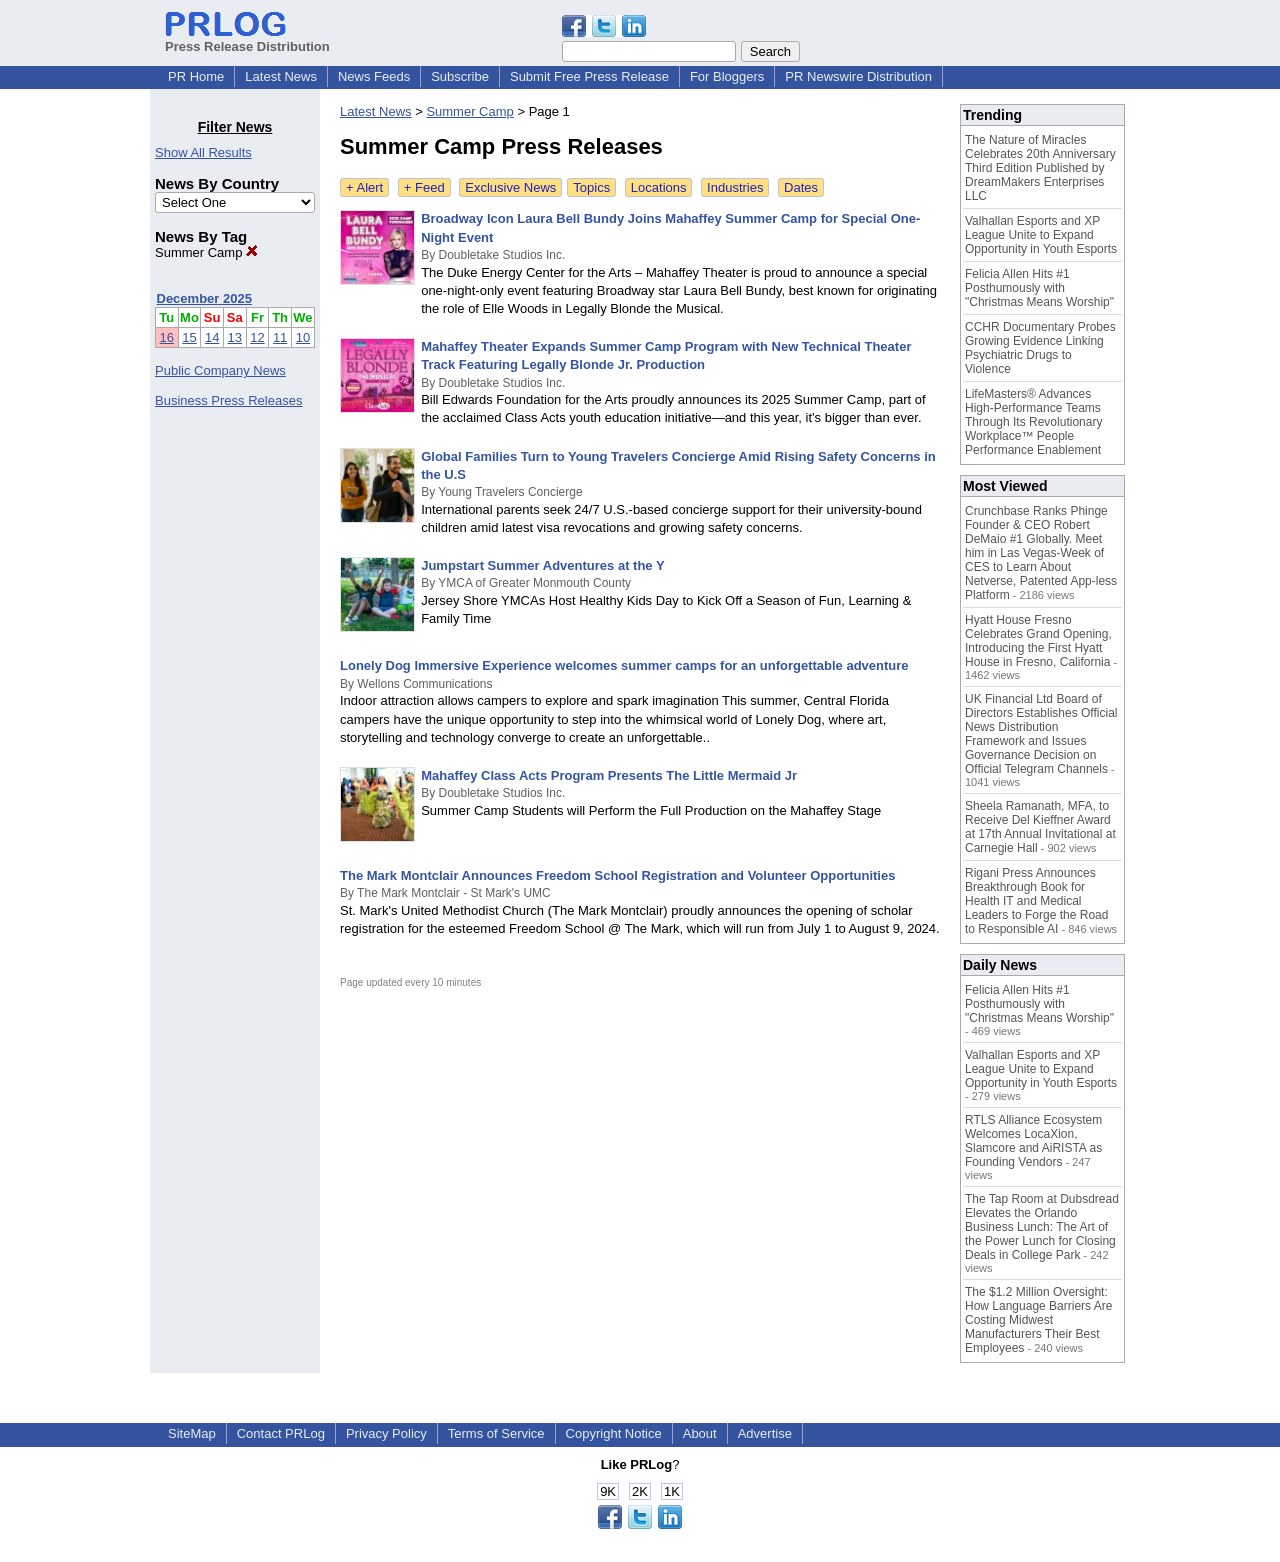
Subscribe (460, 76)
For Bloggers (727, 76)
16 (167, 337)
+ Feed (424, 187)
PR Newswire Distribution (858, 76)
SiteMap (192, 1433)
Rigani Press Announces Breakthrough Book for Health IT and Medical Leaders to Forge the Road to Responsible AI (1036, 901)
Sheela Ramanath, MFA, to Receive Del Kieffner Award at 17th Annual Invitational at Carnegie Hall (1040, 827)
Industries (735, 187)
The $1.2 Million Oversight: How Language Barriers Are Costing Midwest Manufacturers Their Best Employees (1038, 1320)
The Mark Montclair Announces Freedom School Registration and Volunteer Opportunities (617, 875)
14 (212, 337)
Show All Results (203, 152)
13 (235, 337)
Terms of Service (496, 1433)
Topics (591, 187)
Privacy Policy (386, 1433)
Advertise (765, 1433)
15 (189, 337)
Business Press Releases (228, 400)
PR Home (196, 76)
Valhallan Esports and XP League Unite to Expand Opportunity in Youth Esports (1041, 235)
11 (280, 337)
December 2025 (204, 298)
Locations (659, 187)
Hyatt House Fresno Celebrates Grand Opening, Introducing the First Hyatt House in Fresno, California (1038, 641)
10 (303, 337)
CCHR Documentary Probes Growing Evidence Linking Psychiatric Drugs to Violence (1040, 348)
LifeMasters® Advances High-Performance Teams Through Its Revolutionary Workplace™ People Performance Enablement (1033, 422)
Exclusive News (510, 187)
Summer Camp (206, 252)
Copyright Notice (614, 1433)
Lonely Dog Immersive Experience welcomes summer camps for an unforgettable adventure (624, 665)
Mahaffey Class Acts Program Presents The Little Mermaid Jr (609, 775)
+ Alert (364, 187)
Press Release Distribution (247, 39)
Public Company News (220, 370)
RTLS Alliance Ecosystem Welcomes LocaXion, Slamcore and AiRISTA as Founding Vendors (1033, 1141)
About (700, 1433)
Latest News (281, 76)
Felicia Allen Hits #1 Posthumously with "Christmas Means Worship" (1039, 288)
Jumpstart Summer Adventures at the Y (542, 565)
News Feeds (374, 76)
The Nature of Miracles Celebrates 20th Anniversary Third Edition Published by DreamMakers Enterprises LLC (1040, 168)
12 (257, 337)
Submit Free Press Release (589, 76)
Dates (801, 187)
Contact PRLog (281, 1433)
